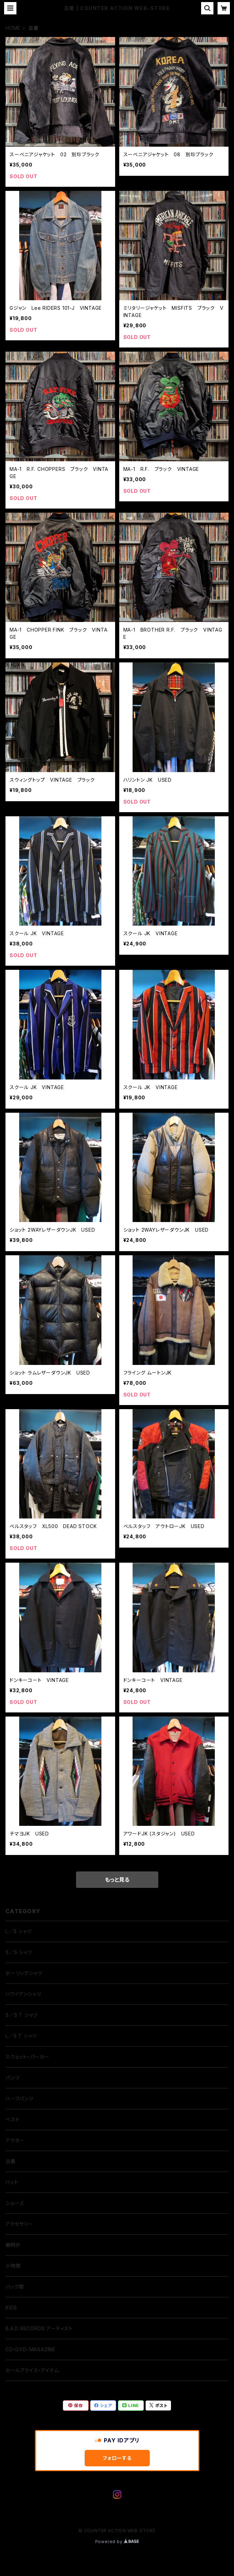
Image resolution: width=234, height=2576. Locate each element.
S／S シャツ (19, 1952)
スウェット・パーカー (27, 2057)
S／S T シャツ (21, 2015)
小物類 (13, 2266)
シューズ (14, 2203)
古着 (10, 2161)
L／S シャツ (18, 1931)
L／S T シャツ (21, 2036)
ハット (11, 2182)
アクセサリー (19, 2224)
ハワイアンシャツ (23, 1994)
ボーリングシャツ (23, 1973)
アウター (14, 2140)
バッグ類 (14, 2287)
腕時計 (13, 2245)
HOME (13, 28)
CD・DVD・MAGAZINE (30, 2349)
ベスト (12, 2119)
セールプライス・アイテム (32, 2370)
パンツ (12, 2077)
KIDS (11, 2307)
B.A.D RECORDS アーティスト (39, 2328)
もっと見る (117, 1879)
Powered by (117, 2541)
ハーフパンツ (19, 2098)
